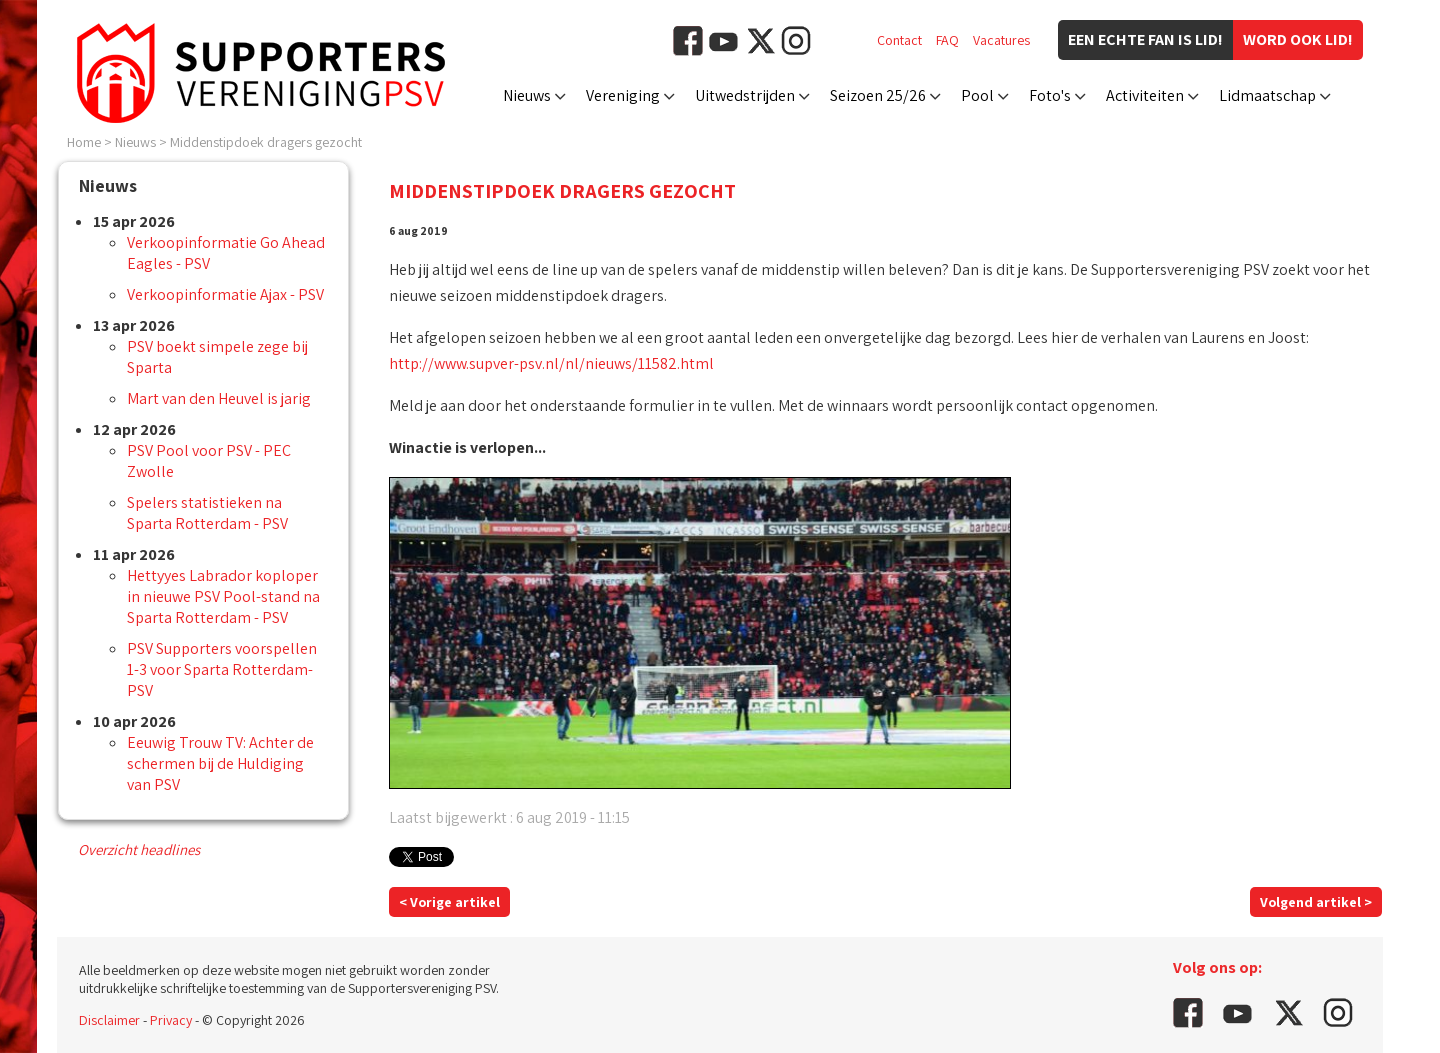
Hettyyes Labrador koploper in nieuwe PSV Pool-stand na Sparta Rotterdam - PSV (223, 596)
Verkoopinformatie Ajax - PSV (225, 294)
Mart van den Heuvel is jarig (219, 398)
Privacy (171, 1020)
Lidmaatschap (1267, 95)
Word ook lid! (1298, 39)
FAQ (947, 40)
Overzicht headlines (139, 849)
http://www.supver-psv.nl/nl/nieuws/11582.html (551, 363)
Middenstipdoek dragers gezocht (266, 142)
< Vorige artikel (449, 902)
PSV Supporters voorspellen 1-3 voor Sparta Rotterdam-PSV (222, 669)
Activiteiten (1145, 95)
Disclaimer (109, 1020)
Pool (977, 95)
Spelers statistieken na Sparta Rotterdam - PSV (207, 513)
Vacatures (1001, 40)
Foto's (1050, 95)
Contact (899, 40)
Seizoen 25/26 (878, 95)
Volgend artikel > (1316, 902)
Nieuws (527, 95)
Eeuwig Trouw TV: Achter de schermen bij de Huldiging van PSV (220, 763)
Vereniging (623, 95)
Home (84, 142)
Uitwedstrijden (745, 95)
